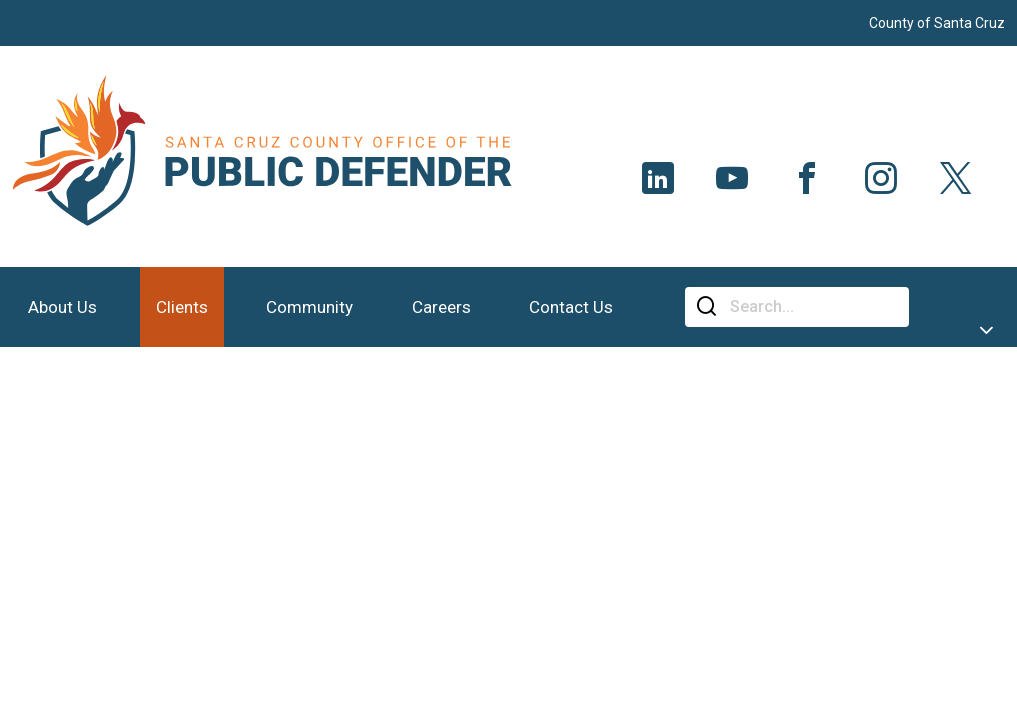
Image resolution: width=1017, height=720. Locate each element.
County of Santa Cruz (937, 23)
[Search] (812, 307)
